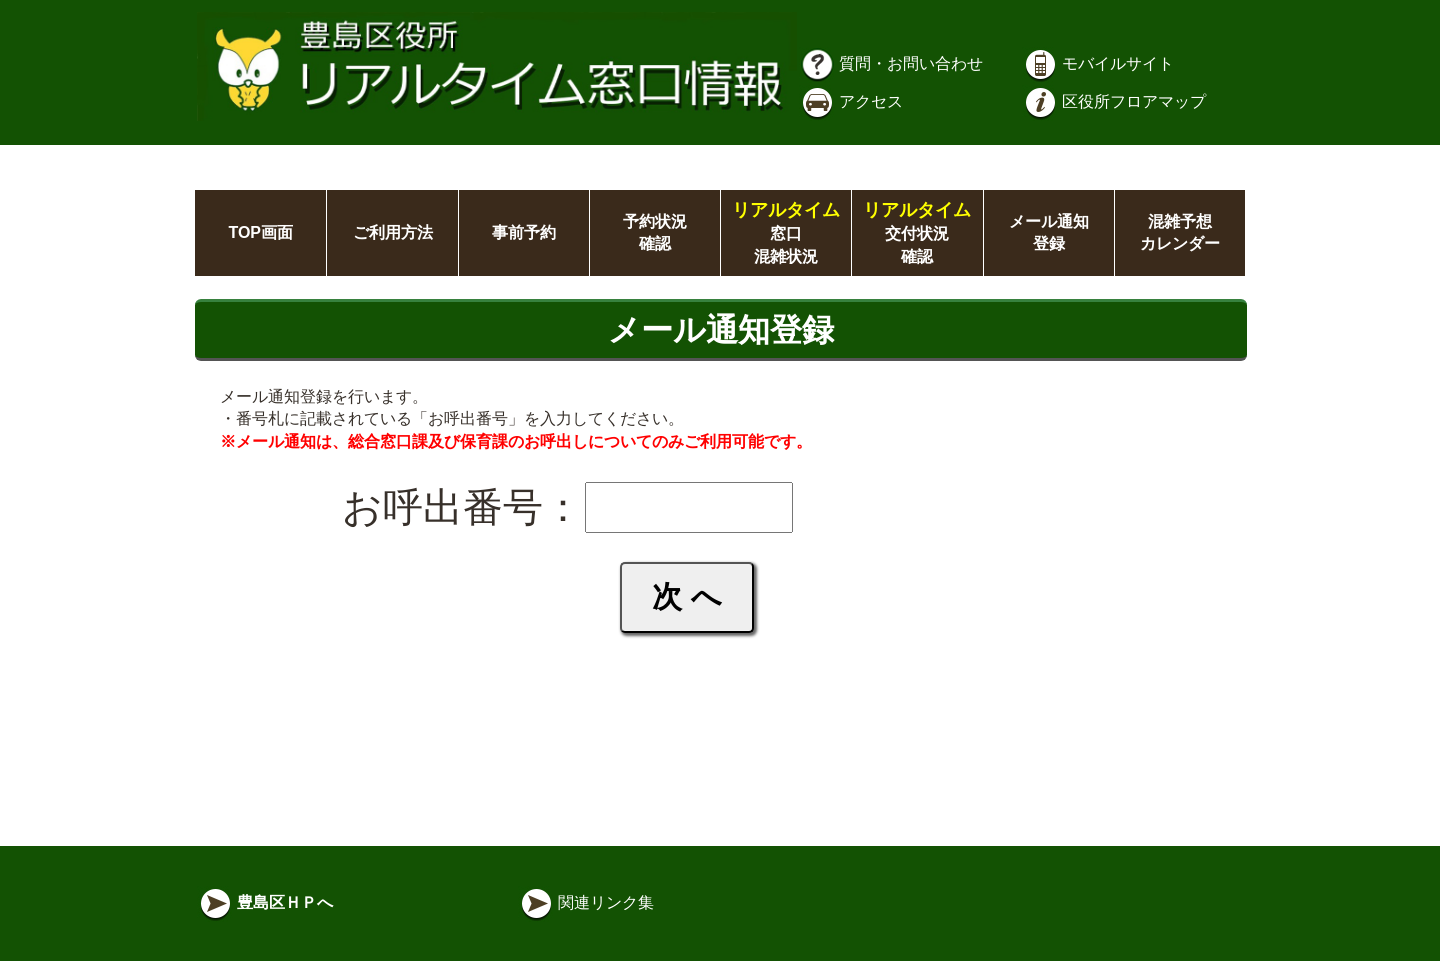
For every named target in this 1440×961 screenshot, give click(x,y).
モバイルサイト (1098, 63)
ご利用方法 (393, 232)
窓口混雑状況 (786, 233)
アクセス (851, 101)
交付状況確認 (917, 233)
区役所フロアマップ (1114, 101)
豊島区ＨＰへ (265, 902)
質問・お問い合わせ (891, 63)
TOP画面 (260, 232)
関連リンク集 (586, 902)
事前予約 (524, 232)
